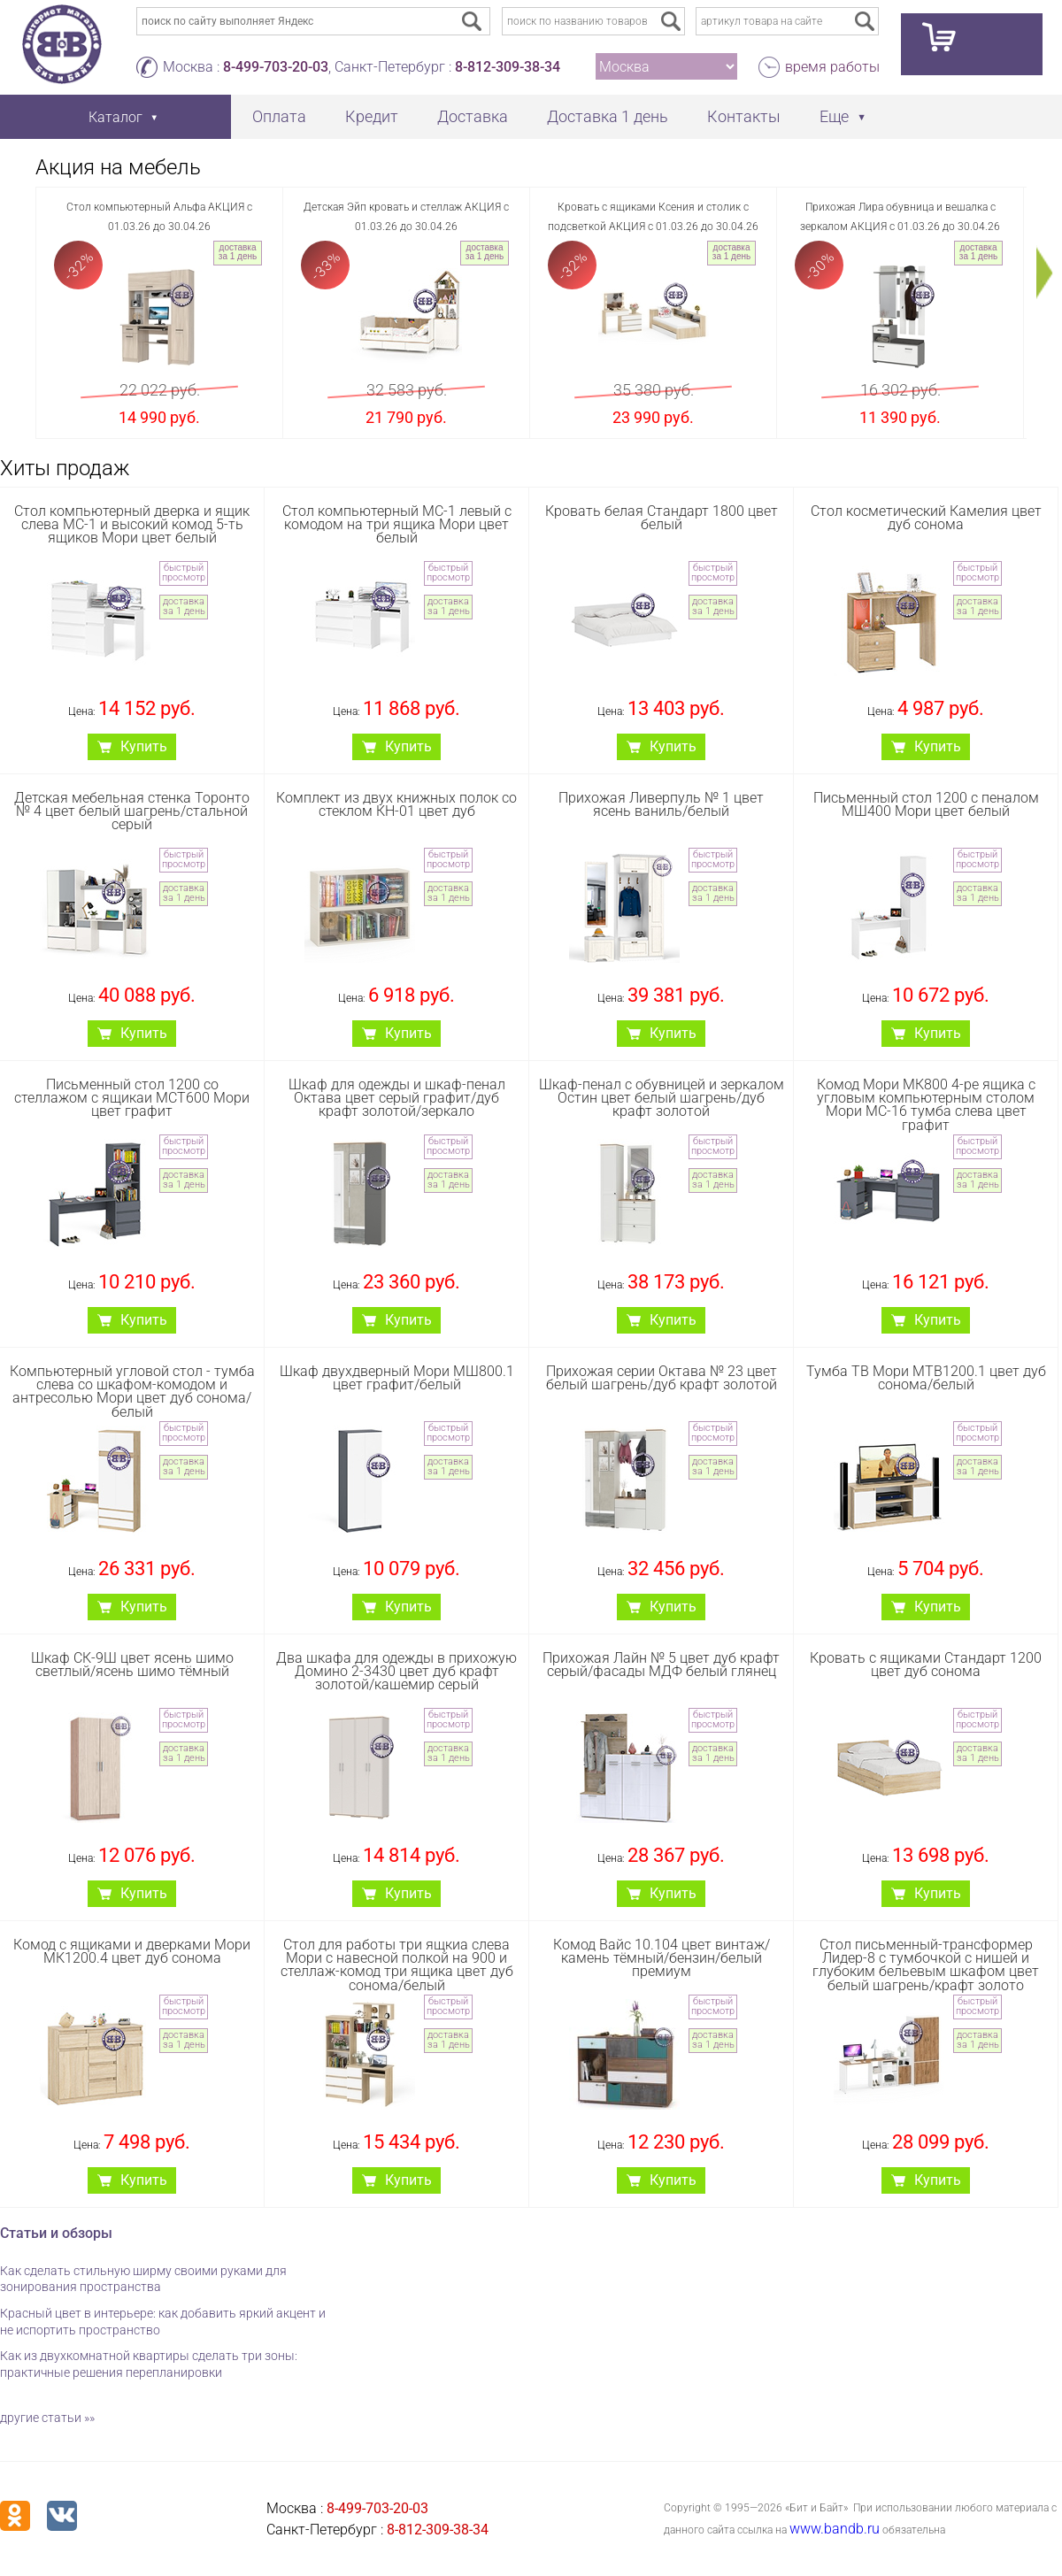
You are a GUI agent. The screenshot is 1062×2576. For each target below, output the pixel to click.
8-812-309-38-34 (507, 66)
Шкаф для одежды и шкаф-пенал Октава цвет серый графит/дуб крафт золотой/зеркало (397, 1097)
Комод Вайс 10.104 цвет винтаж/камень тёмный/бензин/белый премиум (661, 1958)
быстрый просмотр (183, 572)
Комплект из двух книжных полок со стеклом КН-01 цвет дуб (396, 804)
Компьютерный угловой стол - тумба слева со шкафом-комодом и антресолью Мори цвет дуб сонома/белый (132, 1391)
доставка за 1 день (238, 251)
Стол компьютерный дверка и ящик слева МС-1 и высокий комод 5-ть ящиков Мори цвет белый (132, 524)
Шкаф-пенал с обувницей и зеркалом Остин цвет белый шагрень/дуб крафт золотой (661, 1097)
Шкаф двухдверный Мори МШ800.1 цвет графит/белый (397, 1378)
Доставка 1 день (607, 116)
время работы (832, 66)
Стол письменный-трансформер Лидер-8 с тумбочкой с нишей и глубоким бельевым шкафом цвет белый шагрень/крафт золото (925, 1965)
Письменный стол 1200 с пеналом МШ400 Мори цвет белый (926, 804)
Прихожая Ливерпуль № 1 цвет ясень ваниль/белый (661, 804)
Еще (834, 116)
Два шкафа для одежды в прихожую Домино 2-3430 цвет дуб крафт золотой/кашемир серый (396, 1671)
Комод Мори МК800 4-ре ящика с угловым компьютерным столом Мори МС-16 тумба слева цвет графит (926, 1105)
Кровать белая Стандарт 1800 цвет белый (661, 518)
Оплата (279, 116)
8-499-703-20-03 (275, 66)
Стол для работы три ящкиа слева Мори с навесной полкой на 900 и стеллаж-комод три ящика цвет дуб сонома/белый (397, 1965)
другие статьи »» (47, 2418)
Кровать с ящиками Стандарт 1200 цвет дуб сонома (926, 1664)
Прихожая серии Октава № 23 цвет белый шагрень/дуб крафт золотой (661, 1378)
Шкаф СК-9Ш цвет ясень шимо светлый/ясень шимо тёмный (132, 1664)
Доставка (472, 116)
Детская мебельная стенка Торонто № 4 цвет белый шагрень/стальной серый (132, 811)
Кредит (371, 116)
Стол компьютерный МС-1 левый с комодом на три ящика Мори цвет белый (397, 524)
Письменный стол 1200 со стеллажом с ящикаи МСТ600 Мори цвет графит (132, 1097)
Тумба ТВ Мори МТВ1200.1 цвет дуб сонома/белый (926, 1378)
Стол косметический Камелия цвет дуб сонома (926, 518)
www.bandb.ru (834, 2528)
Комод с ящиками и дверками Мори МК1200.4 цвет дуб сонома (131, 1951)
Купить (143, 746)
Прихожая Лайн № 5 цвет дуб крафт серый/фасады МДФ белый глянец (661, 1664)
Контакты (744, 116)
